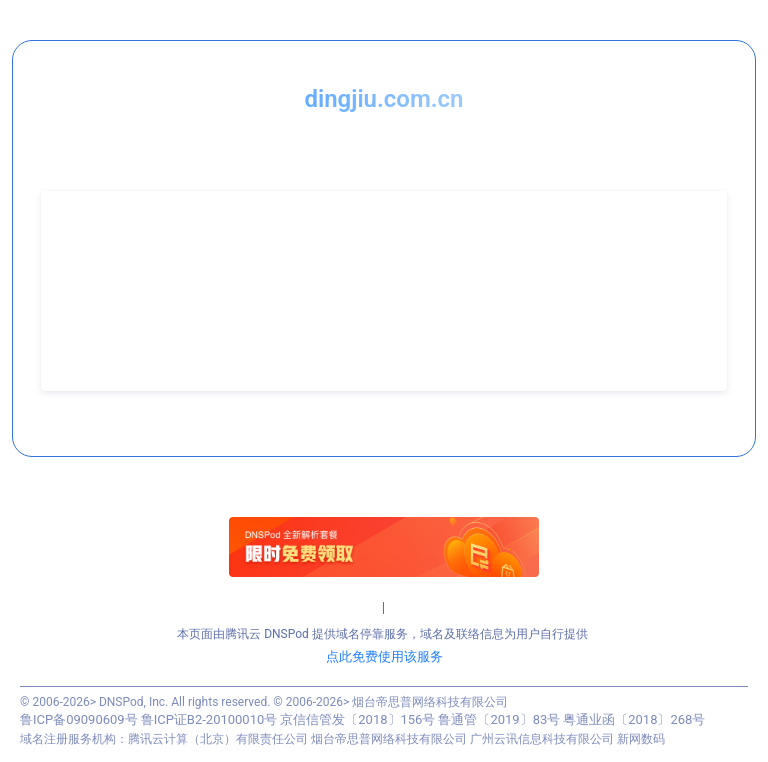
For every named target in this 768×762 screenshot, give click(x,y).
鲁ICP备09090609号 (79, 719)
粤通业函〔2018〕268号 (634, 719)
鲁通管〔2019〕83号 (499, 719)
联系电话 (85, 281)
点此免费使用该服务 (384, 656)
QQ (69, 333)
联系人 (79, 255)
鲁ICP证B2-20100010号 (209, 719)
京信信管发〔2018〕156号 (357, 719)
